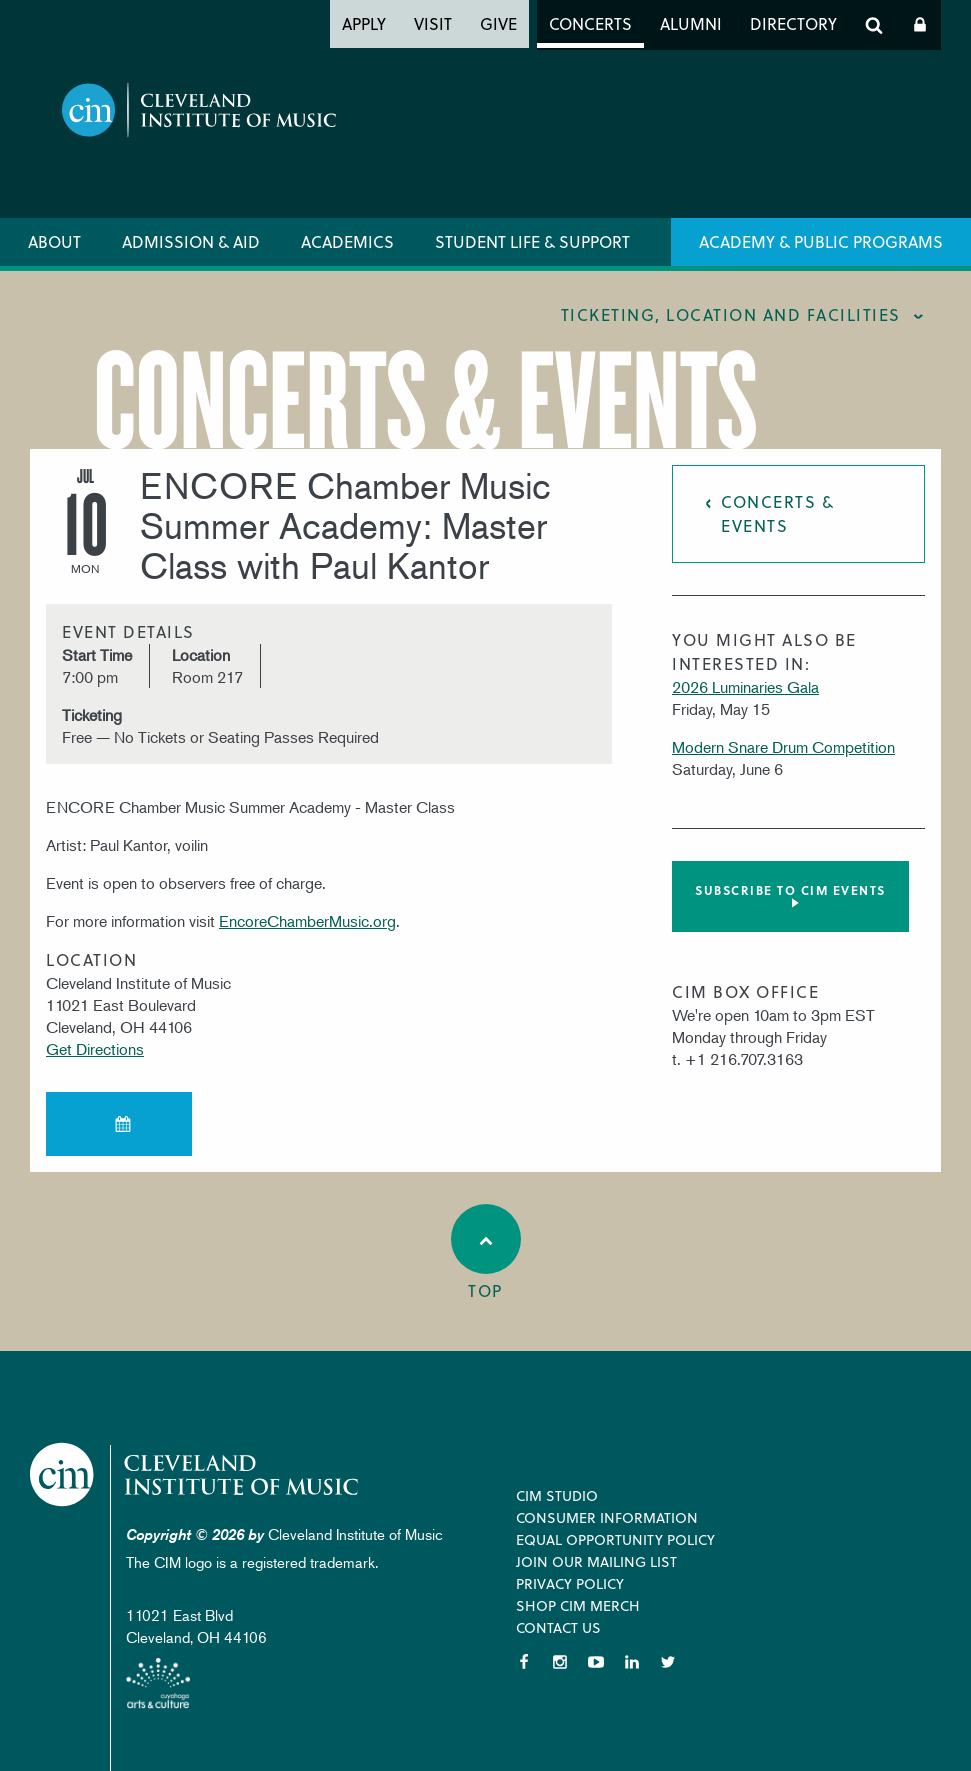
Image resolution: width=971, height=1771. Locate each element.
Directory (793, 23)
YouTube (596, 1662)
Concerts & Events (777, 513)
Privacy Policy (570, 1583)
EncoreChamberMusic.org (307, 921)
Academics (347, 241)
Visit (433, 23)
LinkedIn (632, 1662)
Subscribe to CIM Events (790, 890)
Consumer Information (607, 1517)
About (54, 241)
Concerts (590, 23)
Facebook (524, 1662)
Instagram (560, 1662)
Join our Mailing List (596, 1561)
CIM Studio (557, 1495)
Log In (920, 25)
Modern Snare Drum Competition (783, 747)
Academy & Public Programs (821, 241)
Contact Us (558, 1627)
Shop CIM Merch (578, 1605)
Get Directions (95, 1049)
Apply (364, 23)
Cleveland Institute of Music (195, 1474)
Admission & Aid (191, 241)
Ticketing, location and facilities (731, 314)
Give (498, 23)
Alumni (691, 23)
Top (486, 1253)
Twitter (668, 1662)
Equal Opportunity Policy (615, 1539)
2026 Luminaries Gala (745, 687)
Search (874, 25)
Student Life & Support (532, 241)
